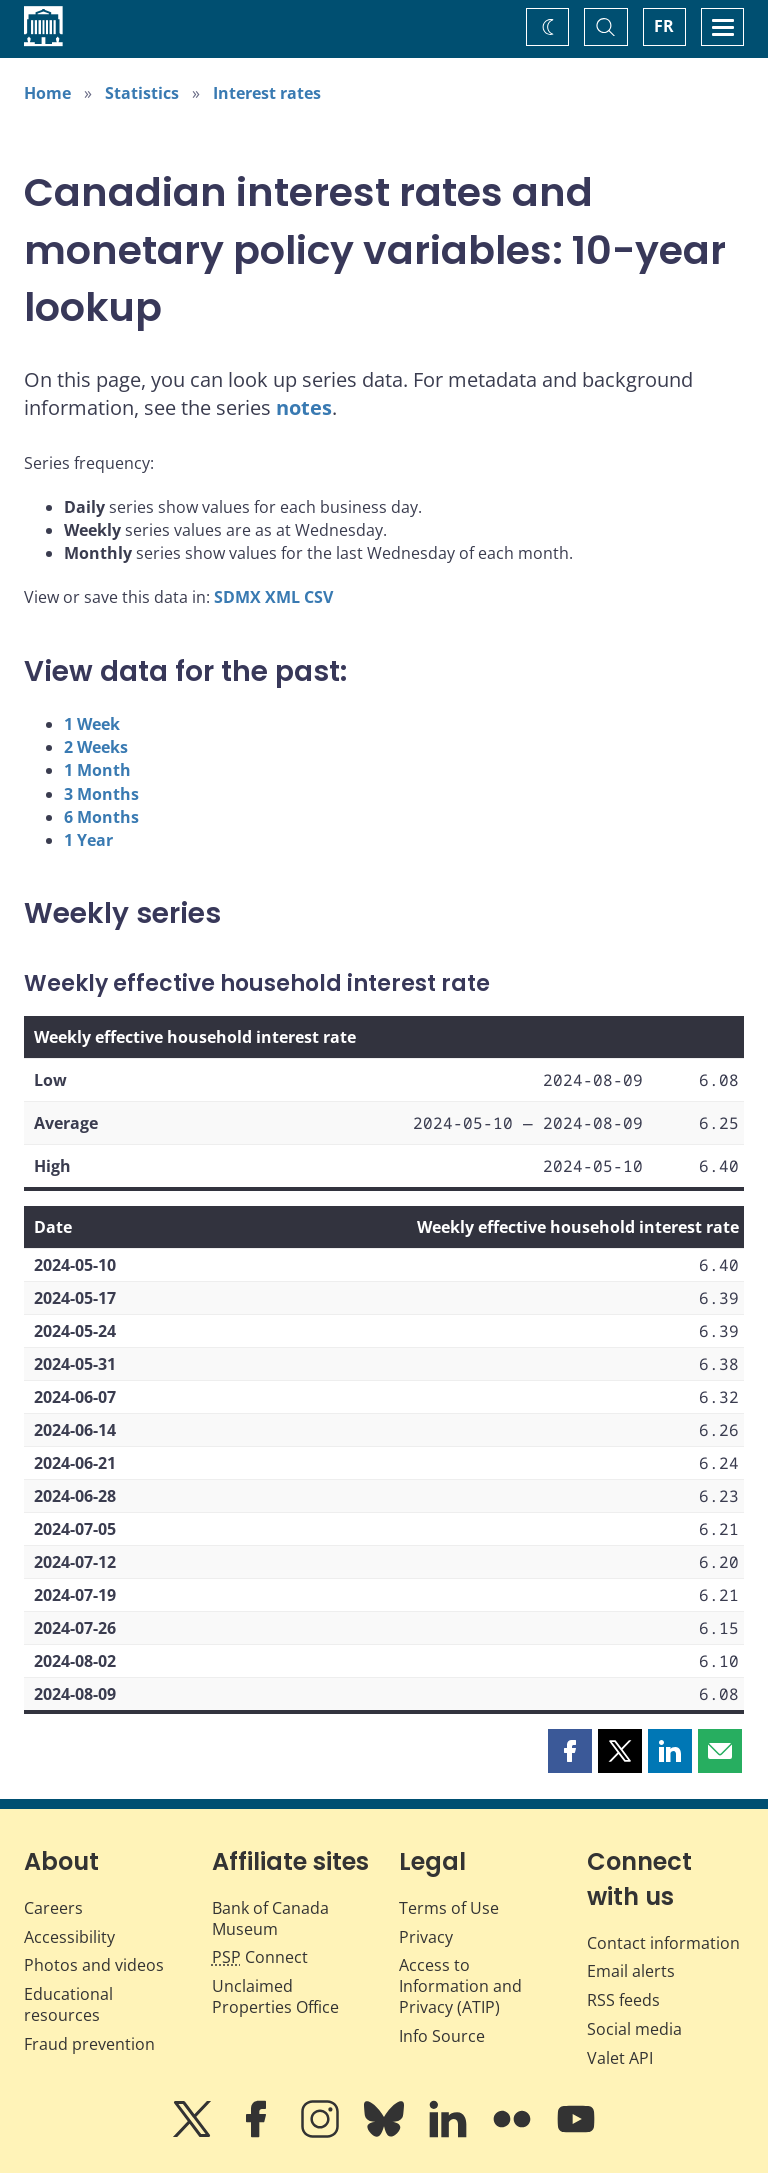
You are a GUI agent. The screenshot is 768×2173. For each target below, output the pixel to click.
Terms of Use (449, 1908)
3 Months (101, 794)
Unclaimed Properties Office (275, 1996)
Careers (53, 1908)
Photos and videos (94, 1965)
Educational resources (68, 2004)
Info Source (442, 2036)
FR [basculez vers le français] (664, 26)
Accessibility (69, 1937)
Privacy (426, 1937)
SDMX (237, 597)
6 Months (101, 817)
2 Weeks (96, 747)
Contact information (663, 1943)
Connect (260, 1957)
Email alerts (631, 1971)
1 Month (97, 770)
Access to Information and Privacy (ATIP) (460, 1986)
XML (282, 597)
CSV (318, 597)
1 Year (88, 840)
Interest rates (267, 93)
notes (304, 407)
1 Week (92, 724)
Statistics (142, 93)
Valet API (620, 2058)
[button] (570, 1751)
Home (47, 93)
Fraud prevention (89, 2044)
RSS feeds (623, 2000)
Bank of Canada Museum (270, 1918)
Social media (634, 2029)
